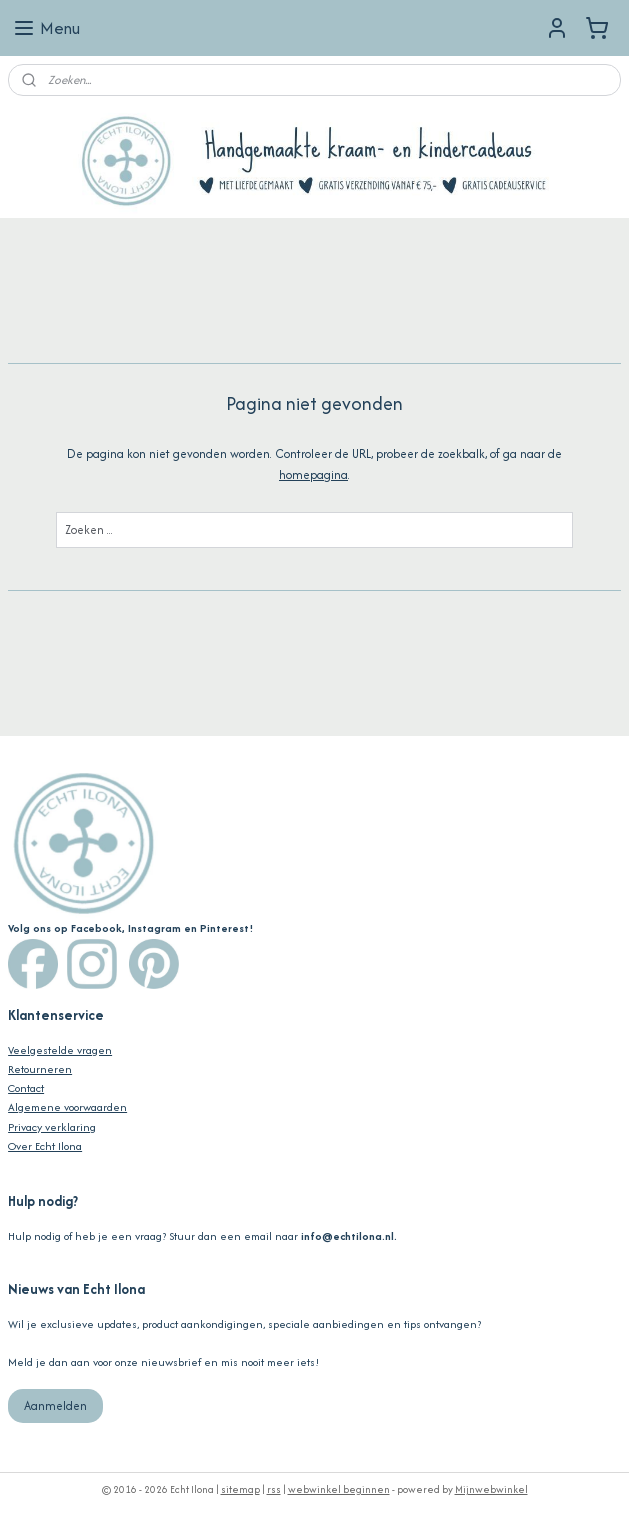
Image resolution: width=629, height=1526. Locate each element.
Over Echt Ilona (45, 1146)
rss (274, 1489)
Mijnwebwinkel (491, 1489)
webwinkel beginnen (339, 1489)
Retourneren (40, 1069)
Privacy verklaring (52, 1127)
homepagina (313, 474)
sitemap (240, 1489)
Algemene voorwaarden (67, 1107)
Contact (26, 1088)
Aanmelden (55, 1405)
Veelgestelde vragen (60, 1050)
